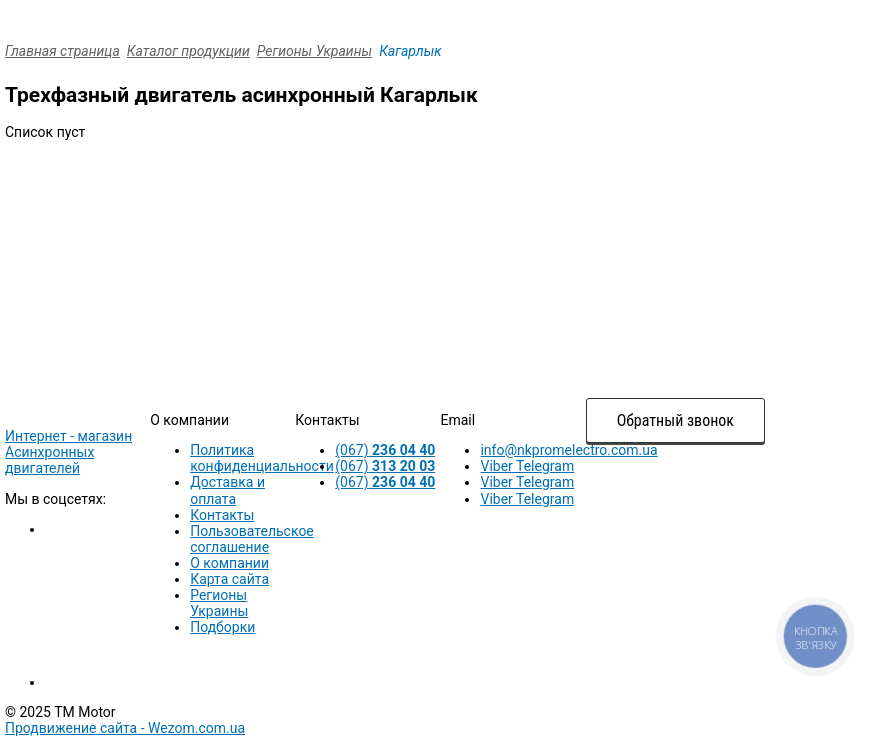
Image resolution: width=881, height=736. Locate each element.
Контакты (222, 515)
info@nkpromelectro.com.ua (568, 450)
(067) (385, 450)
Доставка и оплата (227, 490)
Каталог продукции (188, 51)
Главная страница (62, 51)
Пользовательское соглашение (252, 539)
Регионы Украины (314, 51)
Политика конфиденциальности (262, 458)
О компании (229, 563)
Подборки (222, 627)
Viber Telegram (527, 466)
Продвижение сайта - (125, 728)
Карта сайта (229, 579)
